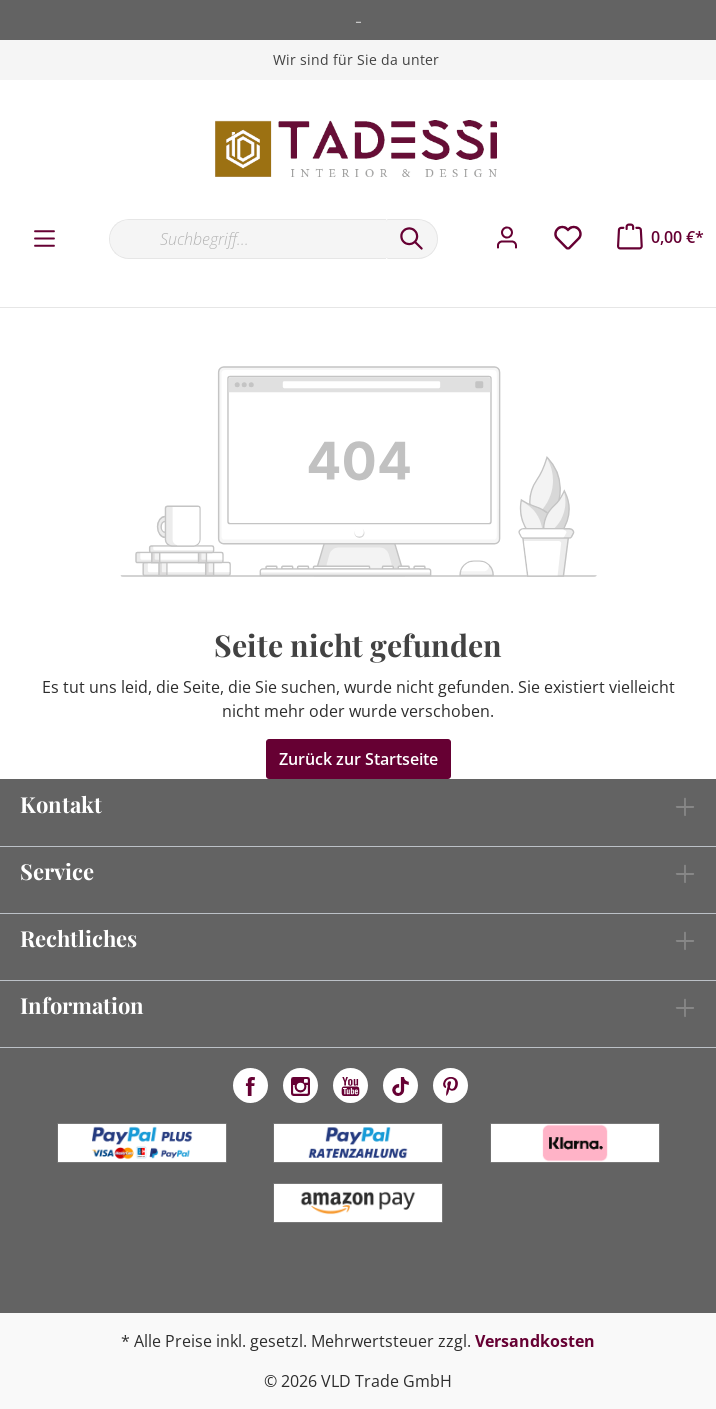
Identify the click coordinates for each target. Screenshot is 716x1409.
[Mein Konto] (507, 238)
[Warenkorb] (660, 237)
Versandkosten (535, 1341)
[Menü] (44, 239)
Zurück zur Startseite (358, 759)
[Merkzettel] (568, 238)
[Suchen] (412, 239)
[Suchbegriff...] (247, 239)
